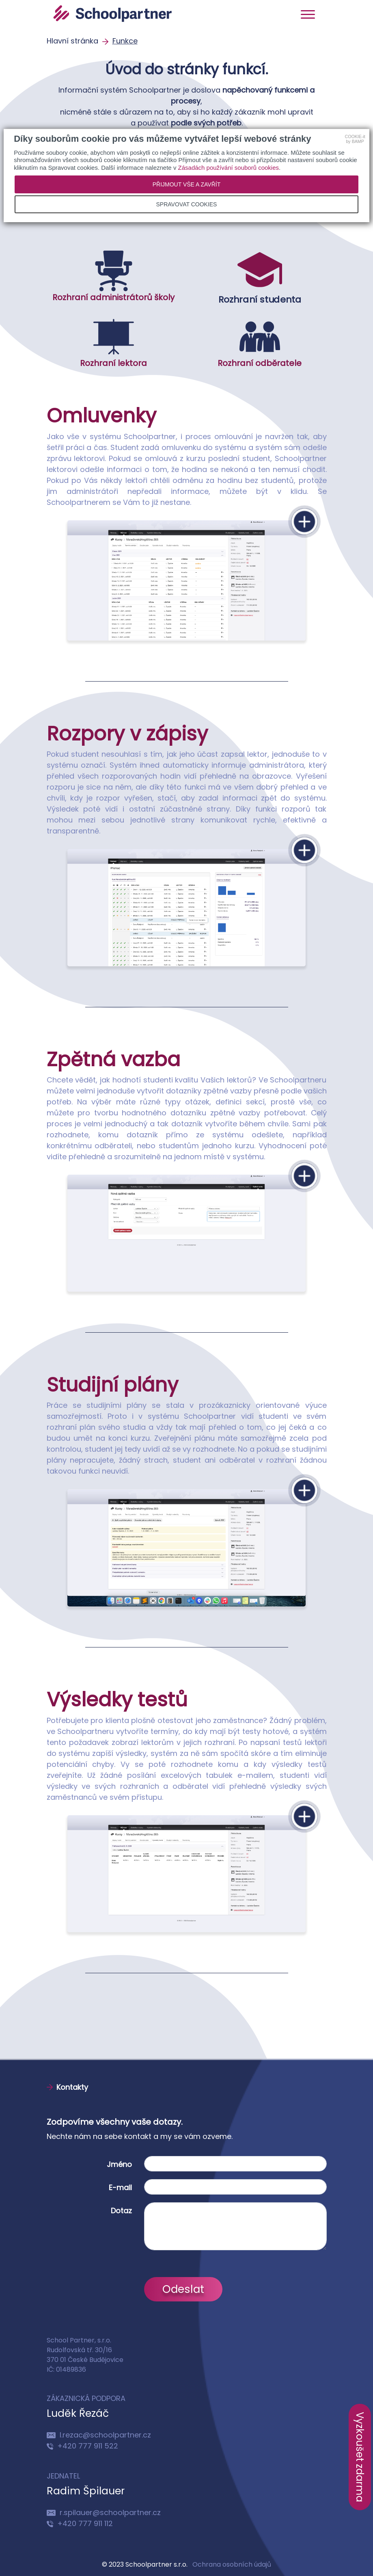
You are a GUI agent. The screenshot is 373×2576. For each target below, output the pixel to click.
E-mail (120, 2187)
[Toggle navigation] (307, 14)
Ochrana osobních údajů (231, 2564)
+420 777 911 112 (80, 2523)
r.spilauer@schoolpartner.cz (104, 2512)
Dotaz (121, 2211)
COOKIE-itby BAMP (355, 139)
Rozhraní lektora (113, 342)
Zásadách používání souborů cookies (228, 167)
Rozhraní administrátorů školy (113, 277)
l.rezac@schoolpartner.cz (99, 2435)
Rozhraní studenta (259, 277)
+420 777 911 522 (82, 2446)
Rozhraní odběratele (260, 342)
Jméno (119, 2164)
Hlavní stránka (73, 41)
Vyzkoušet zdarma (360, 2457)
